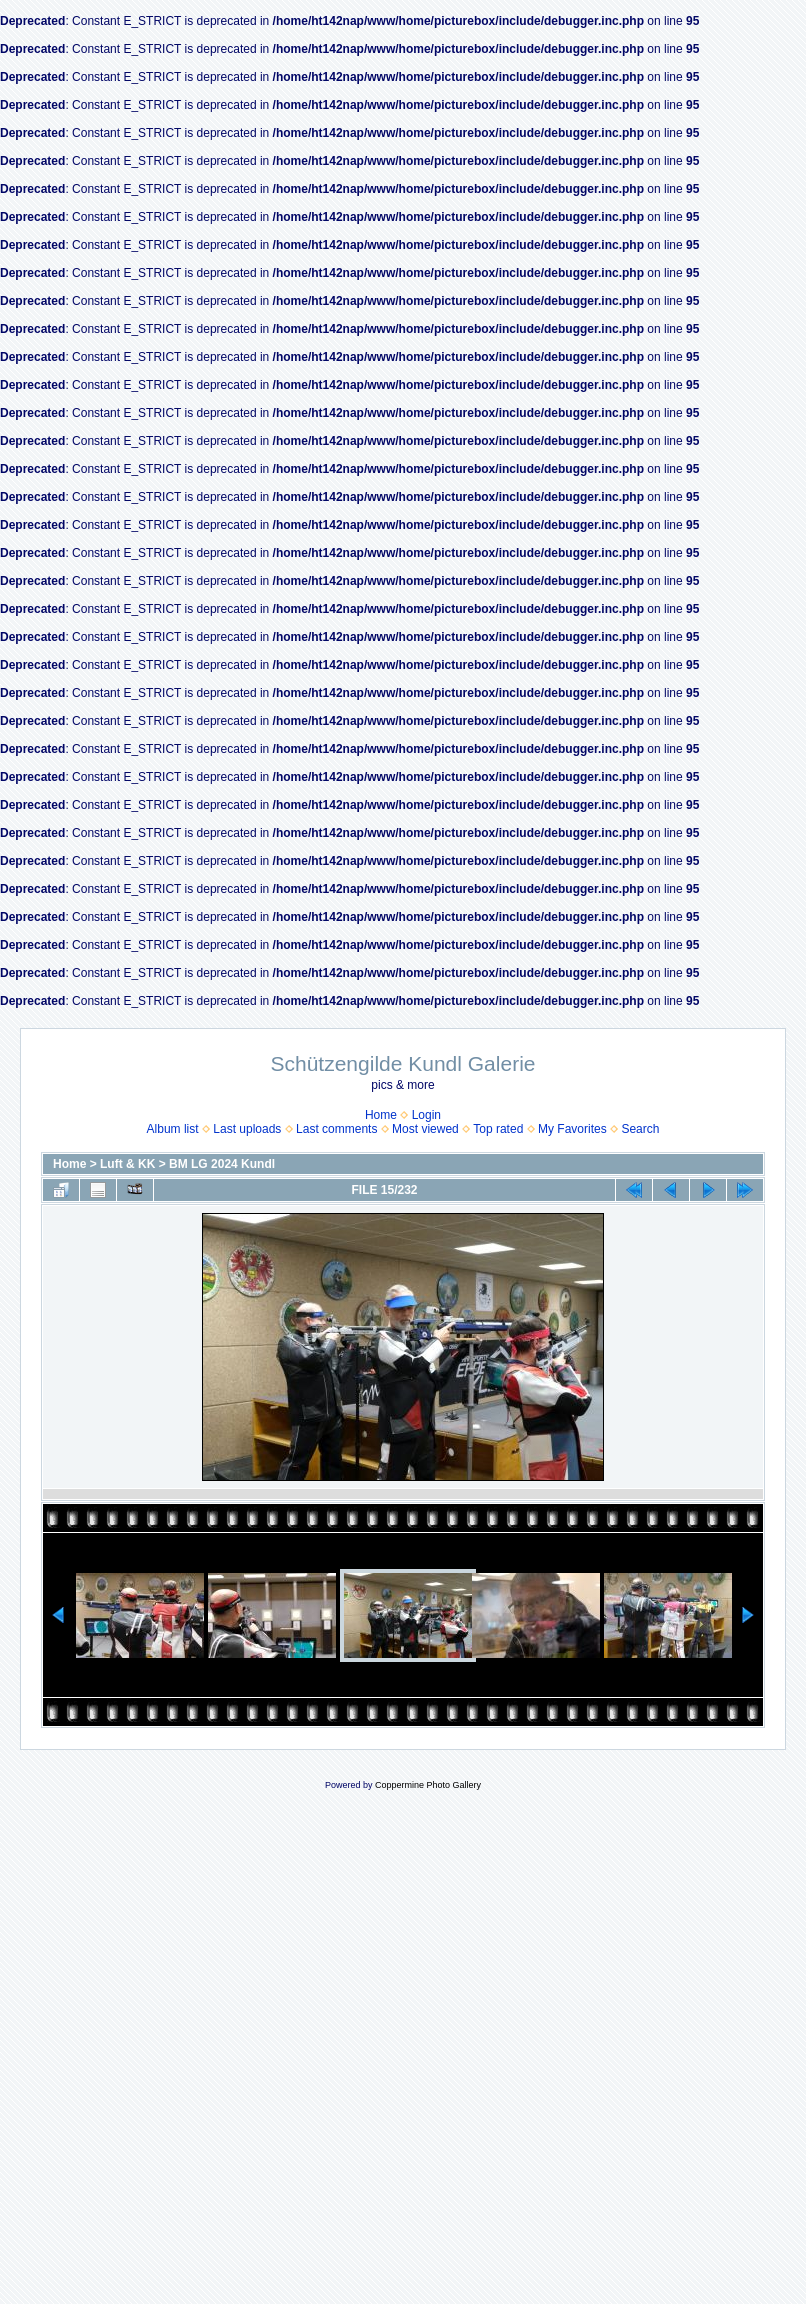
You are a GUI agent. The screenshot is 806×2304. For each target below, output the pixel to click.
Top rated (498, 1129)
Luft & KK (127, 1164)
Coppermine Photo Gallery (428, 1785)
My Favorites (572, 1129)
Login (426, 1115)
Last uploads (247, 1129)
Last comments (336, 1129)
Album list (173, 1129)
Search (640, 1129)
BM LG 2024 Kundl (222, 1164)
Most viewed (425, 1129)
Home (381, 1115)
